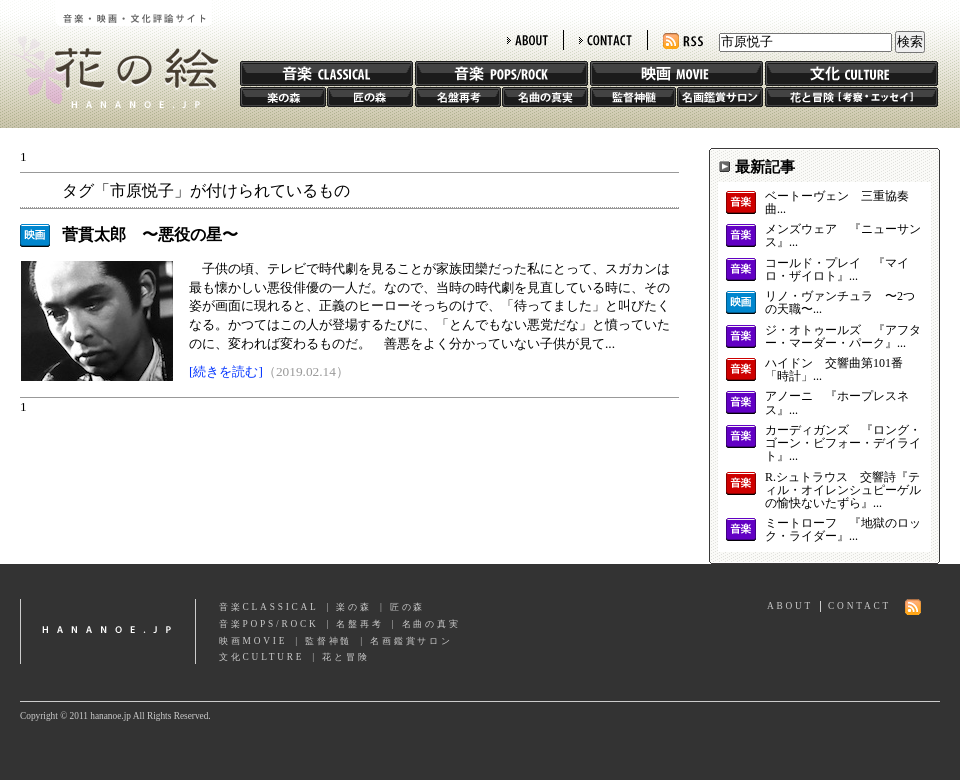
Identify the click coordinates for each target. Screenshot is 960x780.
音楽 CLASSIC (326, 73)
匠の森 (370, 97)
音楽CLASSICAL (269, 607)
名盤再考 (458, 97)
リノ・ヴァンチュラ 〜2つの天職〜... (840, 303)
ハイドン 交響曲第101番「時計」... (834, 370)
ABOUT (527, 40)
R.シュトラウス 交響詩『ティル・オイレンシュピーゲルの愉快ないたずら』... (843, 490)
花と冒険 (851, 97)
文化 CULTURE (851, 73)
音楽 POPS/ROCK (501, 73)
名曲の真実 (545, 97)
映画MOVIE (253, 641)
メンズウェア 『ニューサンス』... (843, 236)
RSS (683, 41)
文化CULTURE (261, 657)
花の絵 (109, 54)
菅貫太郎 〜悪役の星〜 (150, 234)
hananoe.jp (108, 631)
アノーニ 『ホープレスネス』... (837, 403)
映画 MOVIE (676, 73)
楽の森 (283, 97)
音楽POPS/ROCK (269, 624)
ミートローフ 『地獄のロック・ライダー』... (843, 530)
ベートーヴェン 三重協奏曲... (837, 203)
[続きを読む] (226, 371)
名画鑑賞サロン (720, 97)
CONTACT (605, 40)
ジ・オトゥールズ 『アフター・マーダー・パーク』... (843, 337)
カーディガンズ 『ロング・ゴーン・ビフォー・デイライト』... (843, 443)
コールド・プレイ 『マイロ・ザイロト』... (837, 270)
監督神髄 (633, 97)
